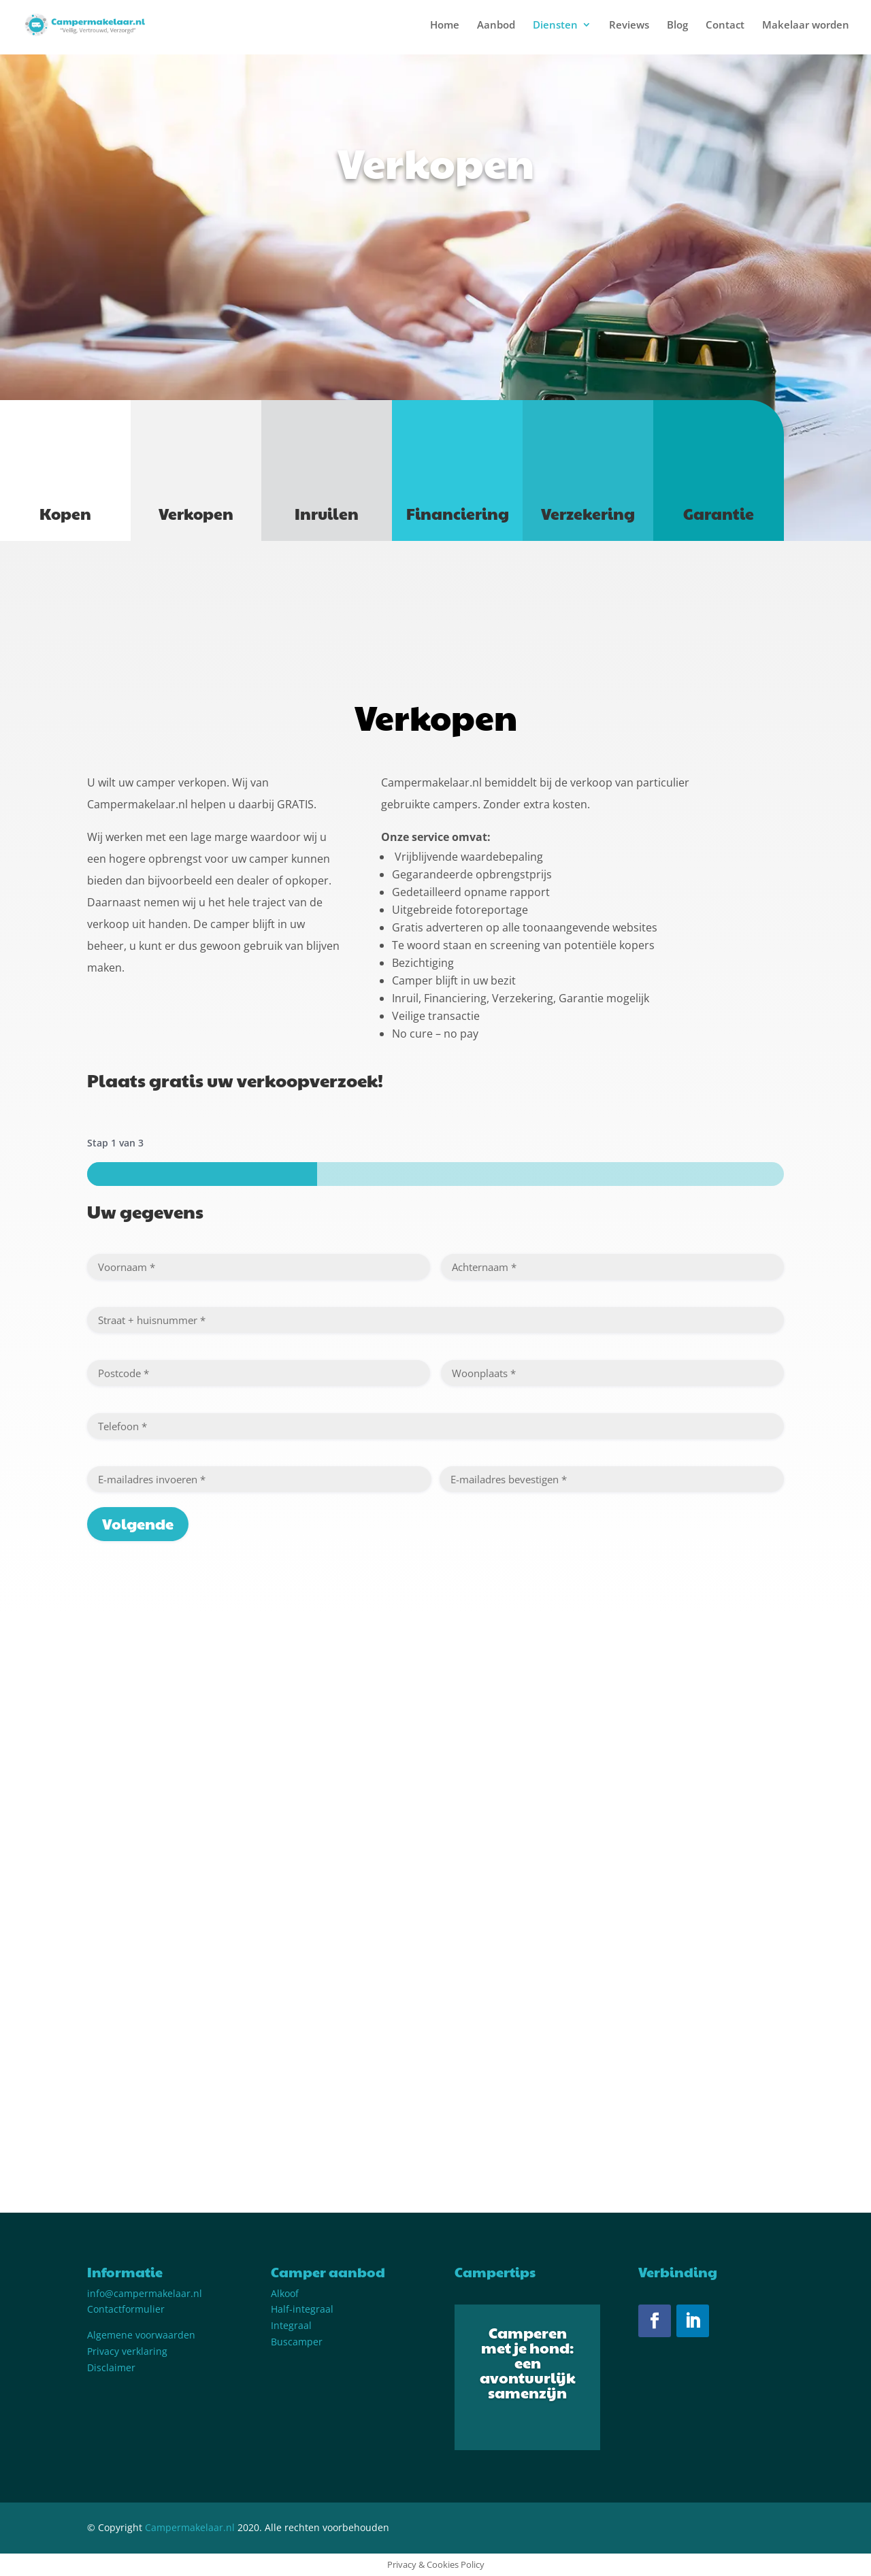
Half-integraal (302, 2308)
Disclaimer (111, 2367)
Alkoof (285, 2293)
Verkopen (196, 513)
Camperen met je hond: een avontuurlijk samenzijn (528, 2362)
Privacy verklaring (127, 2351)
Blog (677, 25)
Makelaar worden (805, 25)
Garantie (718, 513)
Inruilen (327, 513)
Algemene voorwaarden (141, 2334)
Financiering (457, 513)
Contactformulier (126, 2308)
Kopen (65, 513)
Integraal (291, 2325)
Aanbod (496, 25)
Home (444, 25)
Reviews (629, 25)
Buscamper (297, 2341)
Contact (725, 25)
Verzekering (588, 513)
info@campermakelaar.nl (144, 2293)
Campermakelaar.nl (190, 2527)
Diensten (555, 25)
